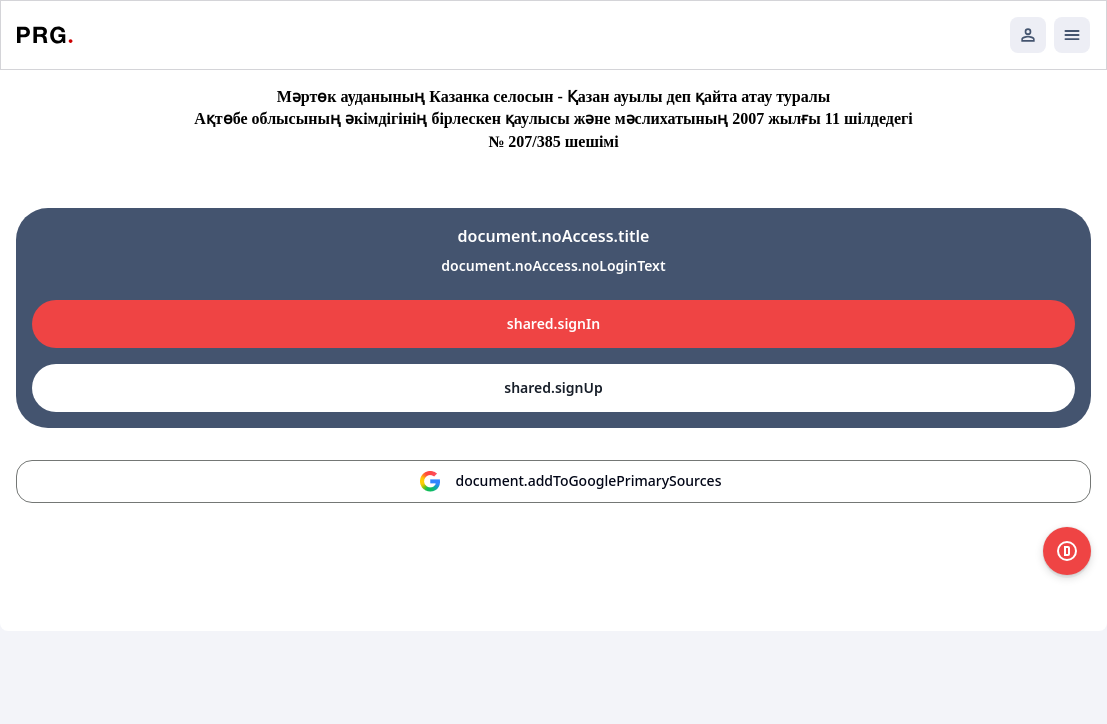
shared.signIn (553, 323)
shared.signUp (553, 387)
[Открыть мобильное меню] (1072, 35)
